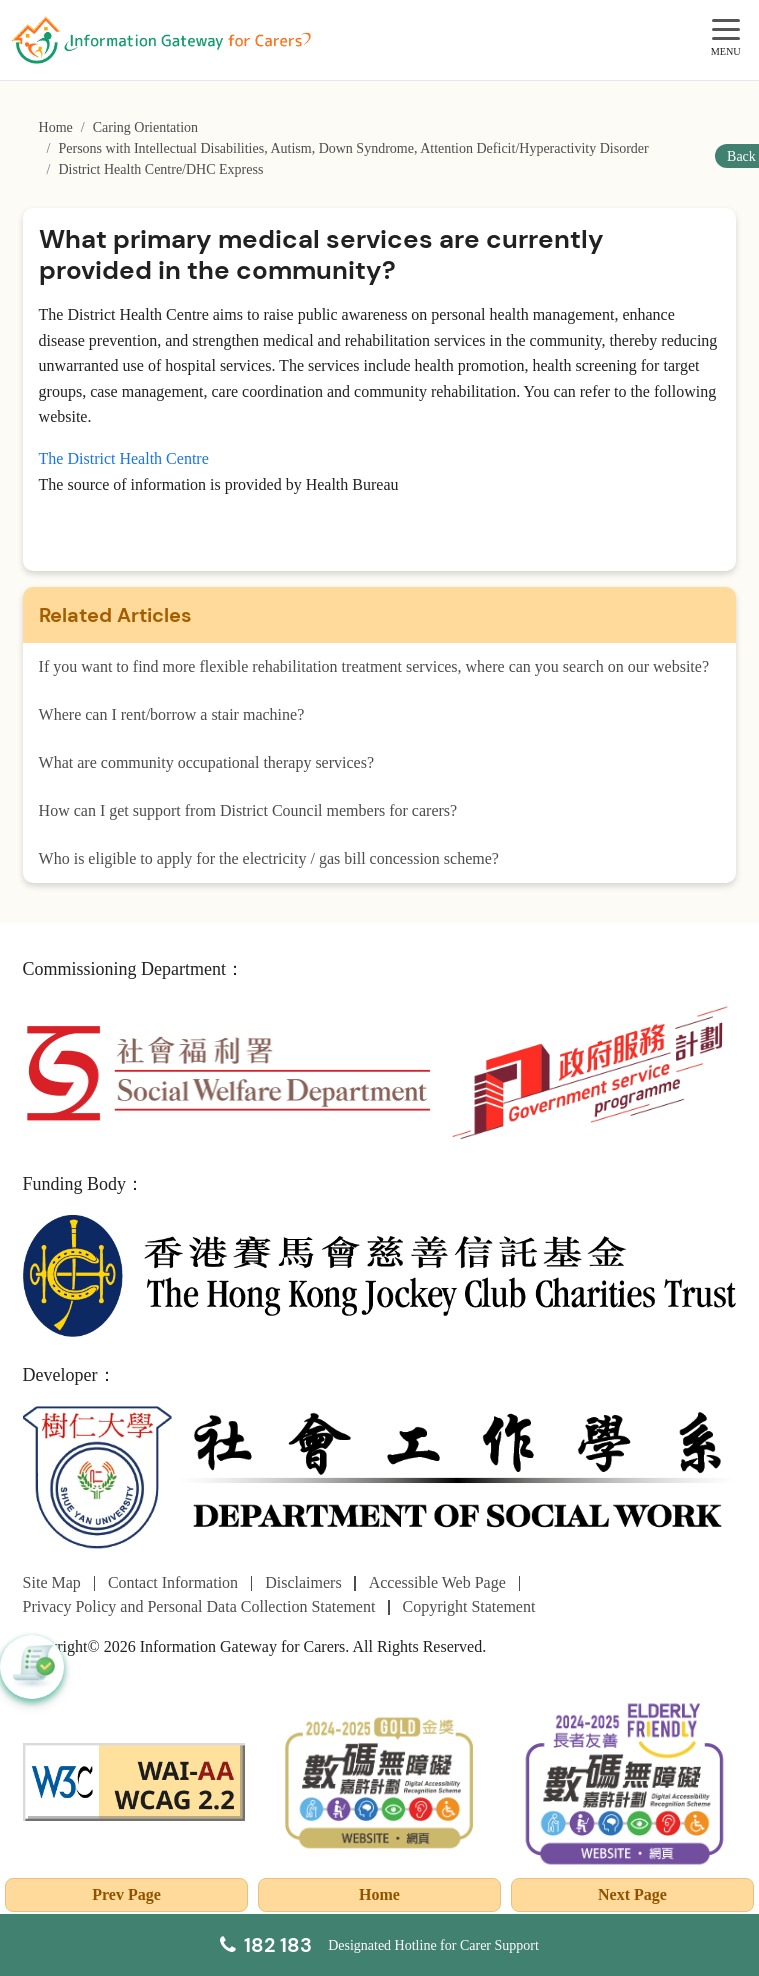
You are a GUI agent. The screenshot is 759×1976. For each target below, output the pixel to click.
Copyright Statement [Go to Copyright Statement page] (469, 1606)
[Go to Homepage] (161, 40)
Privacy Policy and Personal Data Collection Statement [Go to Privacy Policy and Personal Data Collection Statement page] (199, 1606)
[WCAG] (134, 1780)
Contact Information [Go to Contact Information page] (173, 1582)
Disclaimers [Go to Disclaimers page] (303, 1582)
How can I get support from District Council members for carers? (248, 810)
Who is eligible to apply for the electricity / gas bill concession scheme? (269, 858)
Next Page (632, 1894)
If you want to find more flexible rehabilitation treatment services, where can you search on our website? (374, 666)
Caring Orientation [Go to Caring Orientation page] (145, 127)
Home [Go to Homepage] (56, 127)
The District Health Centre (124, 458)
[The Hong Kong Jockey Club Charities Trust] (380, 1274)
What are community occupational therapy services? (206, 762)
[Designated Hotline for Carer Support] (379, 1945)
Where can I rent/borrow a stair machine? (172, 714)
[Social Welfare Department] (228, 1071)
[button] (32, 1667)
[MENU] (726, 30)
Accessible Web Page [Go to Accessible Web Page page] (437, 1582)
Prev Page (126, 1894)
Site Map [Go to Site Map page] (52, 1582)
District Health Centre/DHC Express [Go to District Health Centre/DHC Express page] (160, 169)
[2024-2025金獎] (380, 1780)
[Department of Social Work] (380, 1478)
